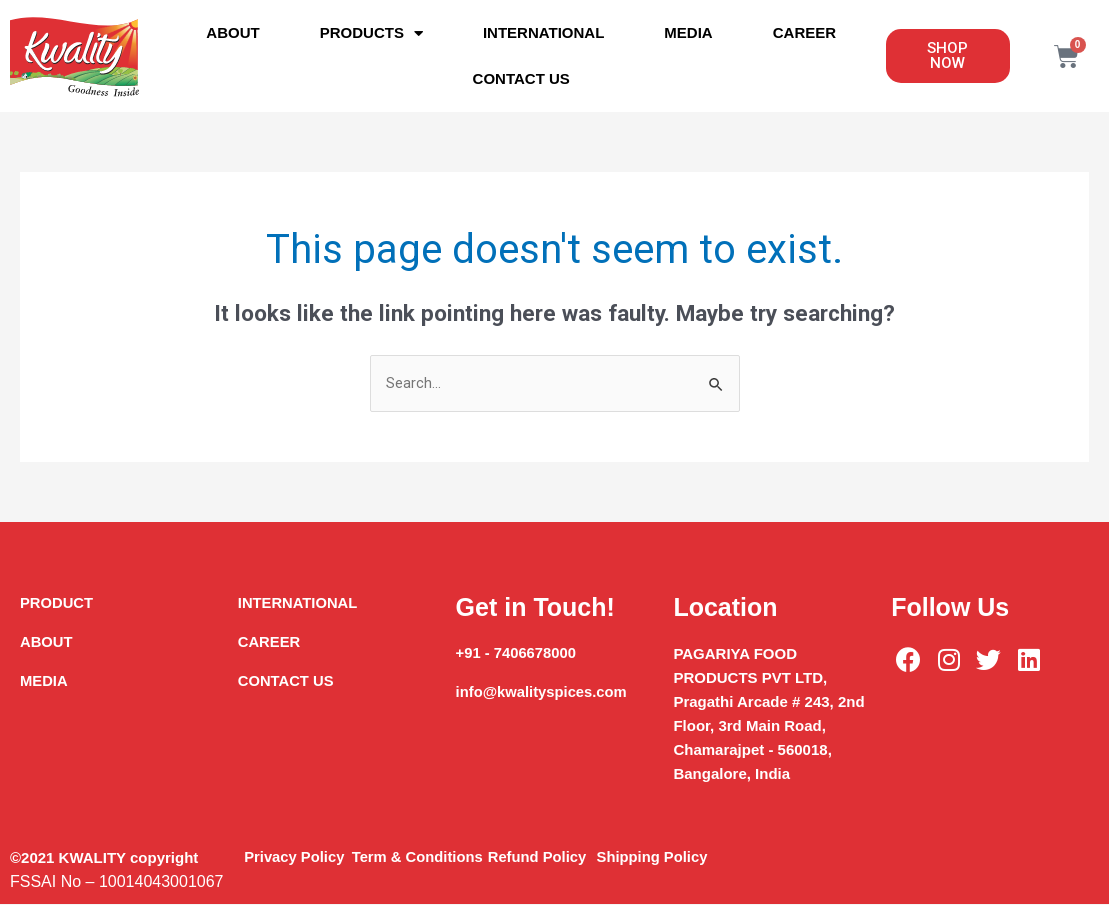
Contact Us (521, 78)
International (543, 32)
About (232, 32)
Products (371, 33)
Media (688, 32)
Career (804, 32)
